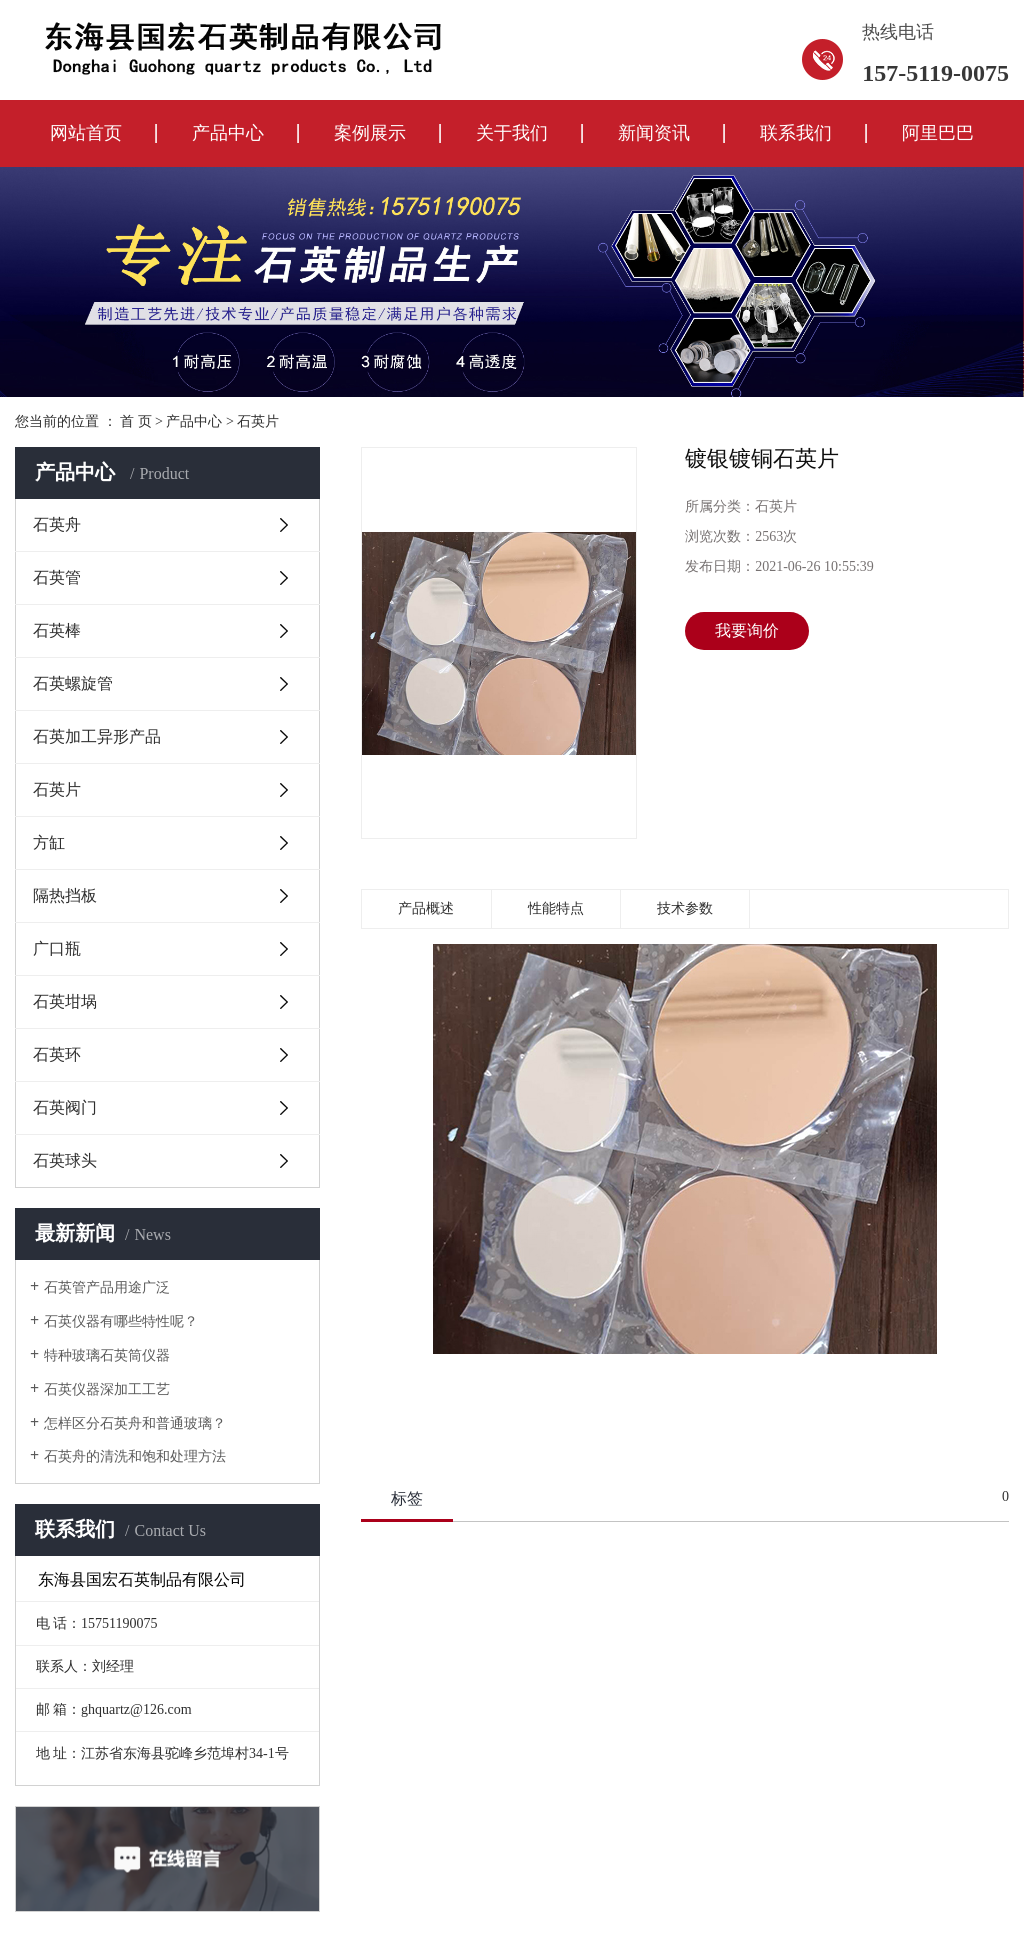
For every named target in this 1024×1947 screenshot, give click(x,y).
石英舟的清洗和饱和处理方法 (135, 1456)
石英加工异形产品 (97, 736)
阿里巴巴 (938, 133)
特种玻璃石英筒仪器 (107, 1355)
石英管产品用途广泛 (107, 1287)
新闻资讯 (654, 133)
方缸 (49, 842)
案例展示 (370, 133)
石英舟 (57, 524)
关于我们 (512, 133)
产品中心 (228, 133)
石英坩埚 (65, 1001)
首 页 (136, 421)
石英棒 (57, 630)
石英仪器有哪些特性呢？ (121, 1321)
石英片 (258, 421)
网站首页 (86, 133)
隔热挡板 (65, 895)
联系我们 (796, 133)
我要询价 (747, 630)
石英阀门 (65, 1107)
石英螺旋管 (73, 683)
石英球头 (65, 1160)
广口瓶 (57, 948)
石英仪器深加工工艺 (107, 1389)
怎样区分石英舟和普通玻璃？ (135, 1423)
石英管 (57, 577)
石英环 (57, 1054)
